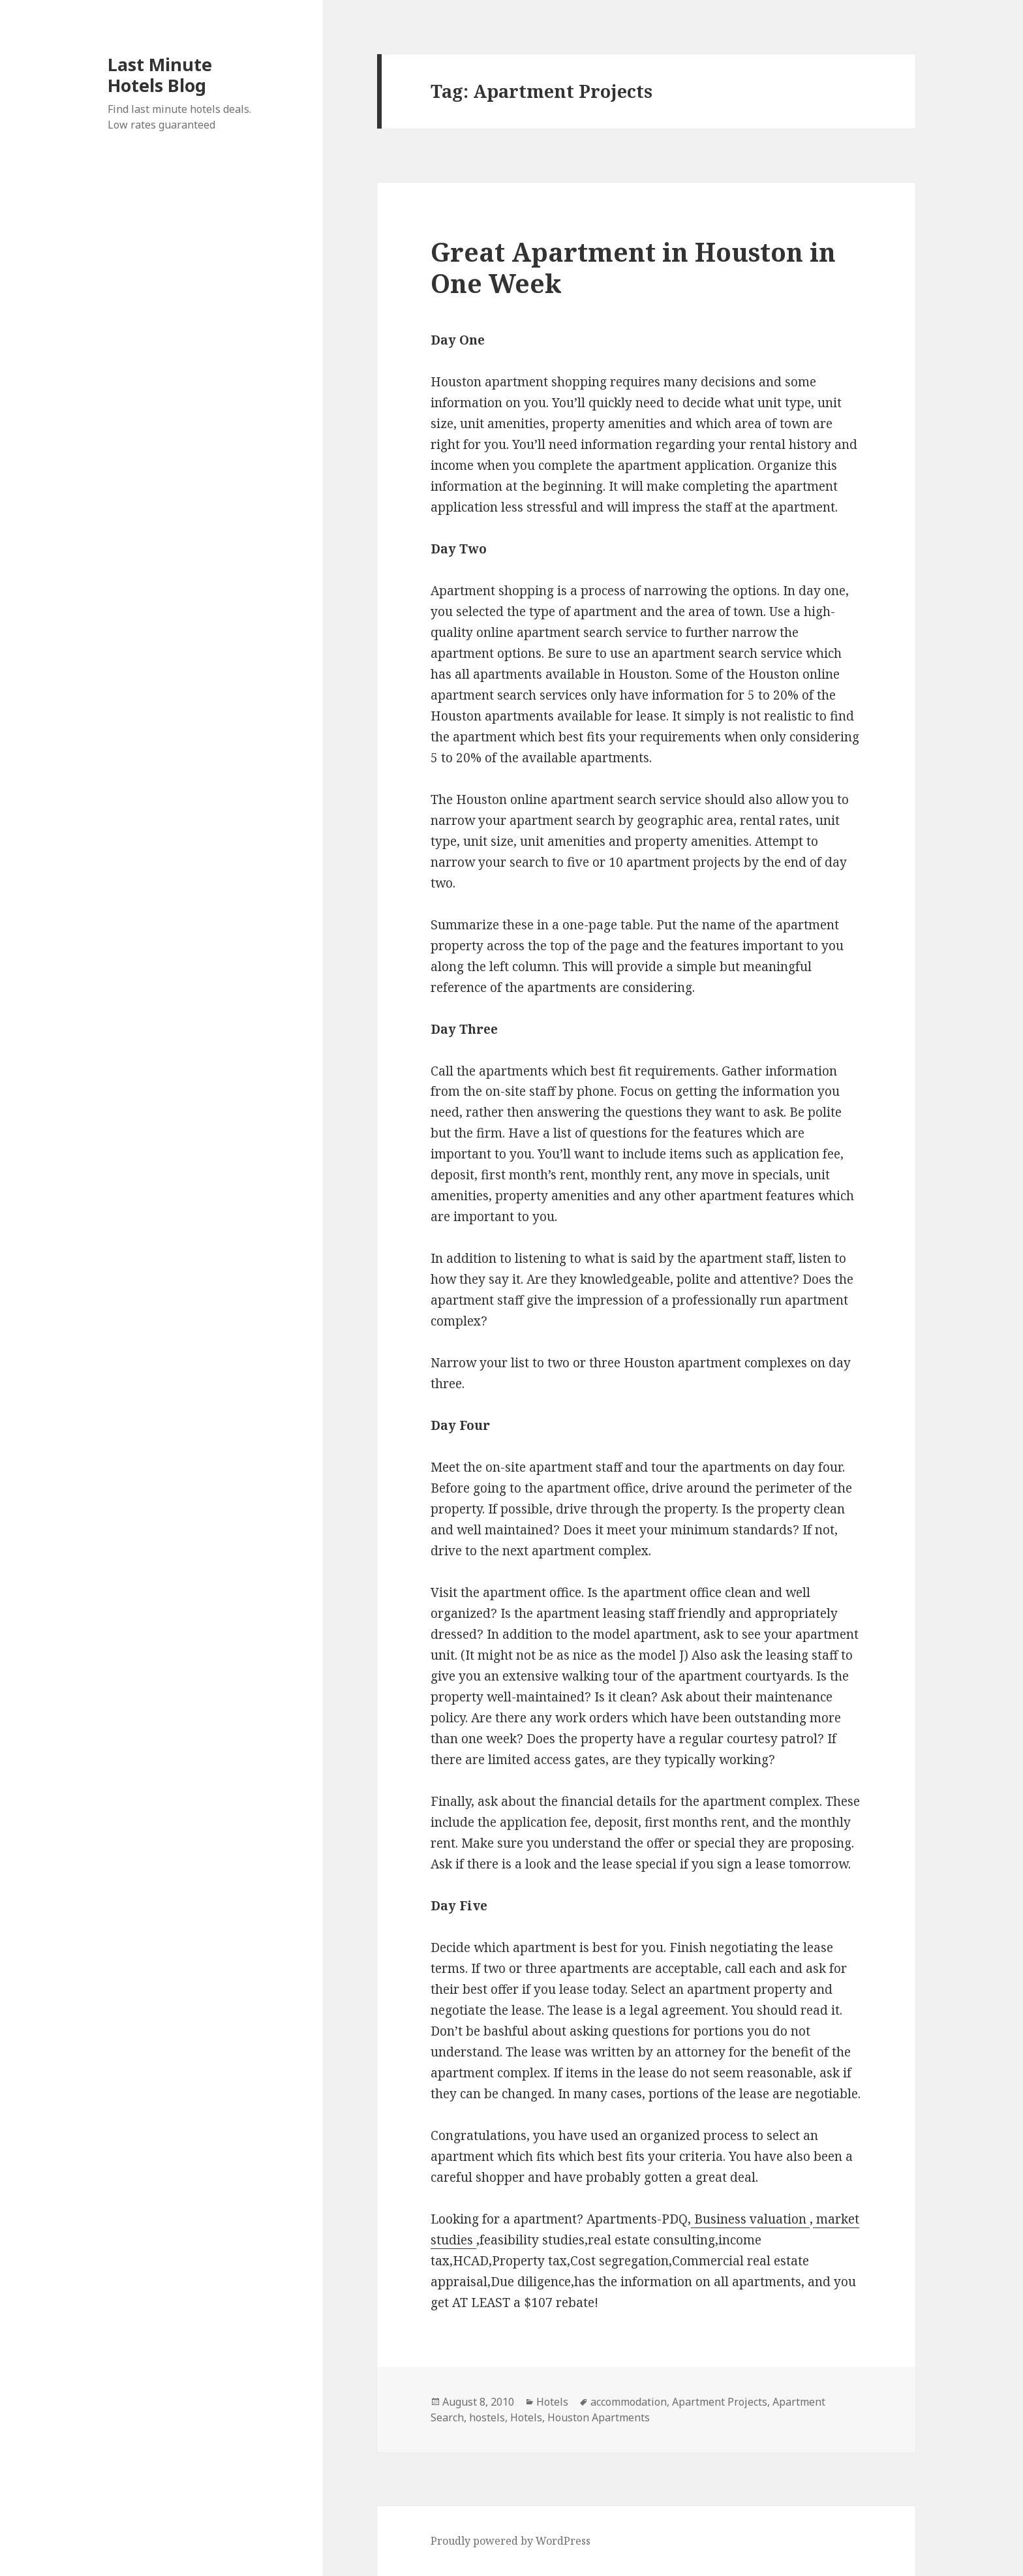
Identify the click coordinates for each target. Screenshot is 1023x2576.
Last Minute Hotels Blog (160, 74)
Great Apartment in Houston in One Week (633, 267)
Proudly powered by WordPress (510, 2541)
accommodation (628, 2402)
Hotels (552, 2402)
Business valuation (750, 2219)
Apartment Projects (719, 2402)
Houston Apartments (598, 2417)
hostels (487, 2417)
